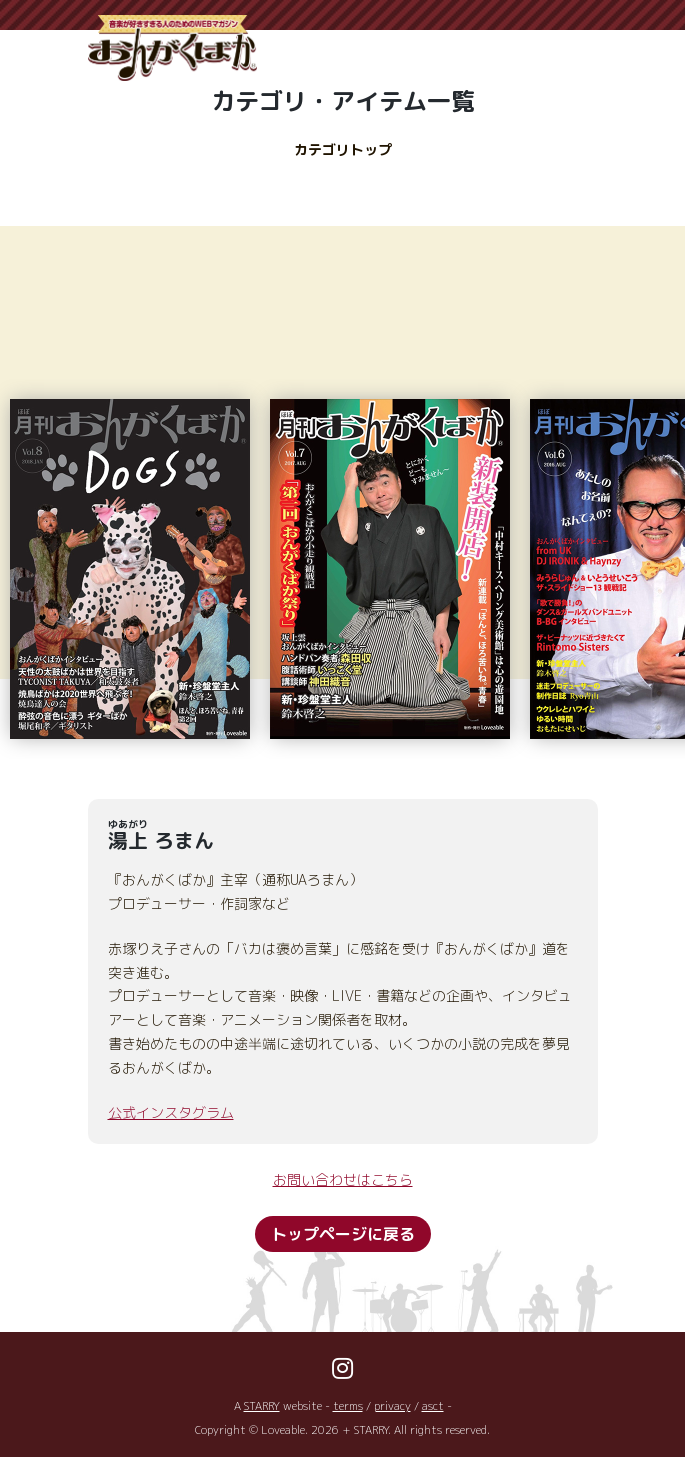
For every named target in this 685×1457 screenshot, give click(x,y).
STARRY (262, 1406)
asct (433, 1406)
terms (348, 1406)
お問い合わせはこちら (343, 1179)
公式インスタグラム (171, 1112)
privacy (392, 1406)
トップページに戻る (343, 1234)
